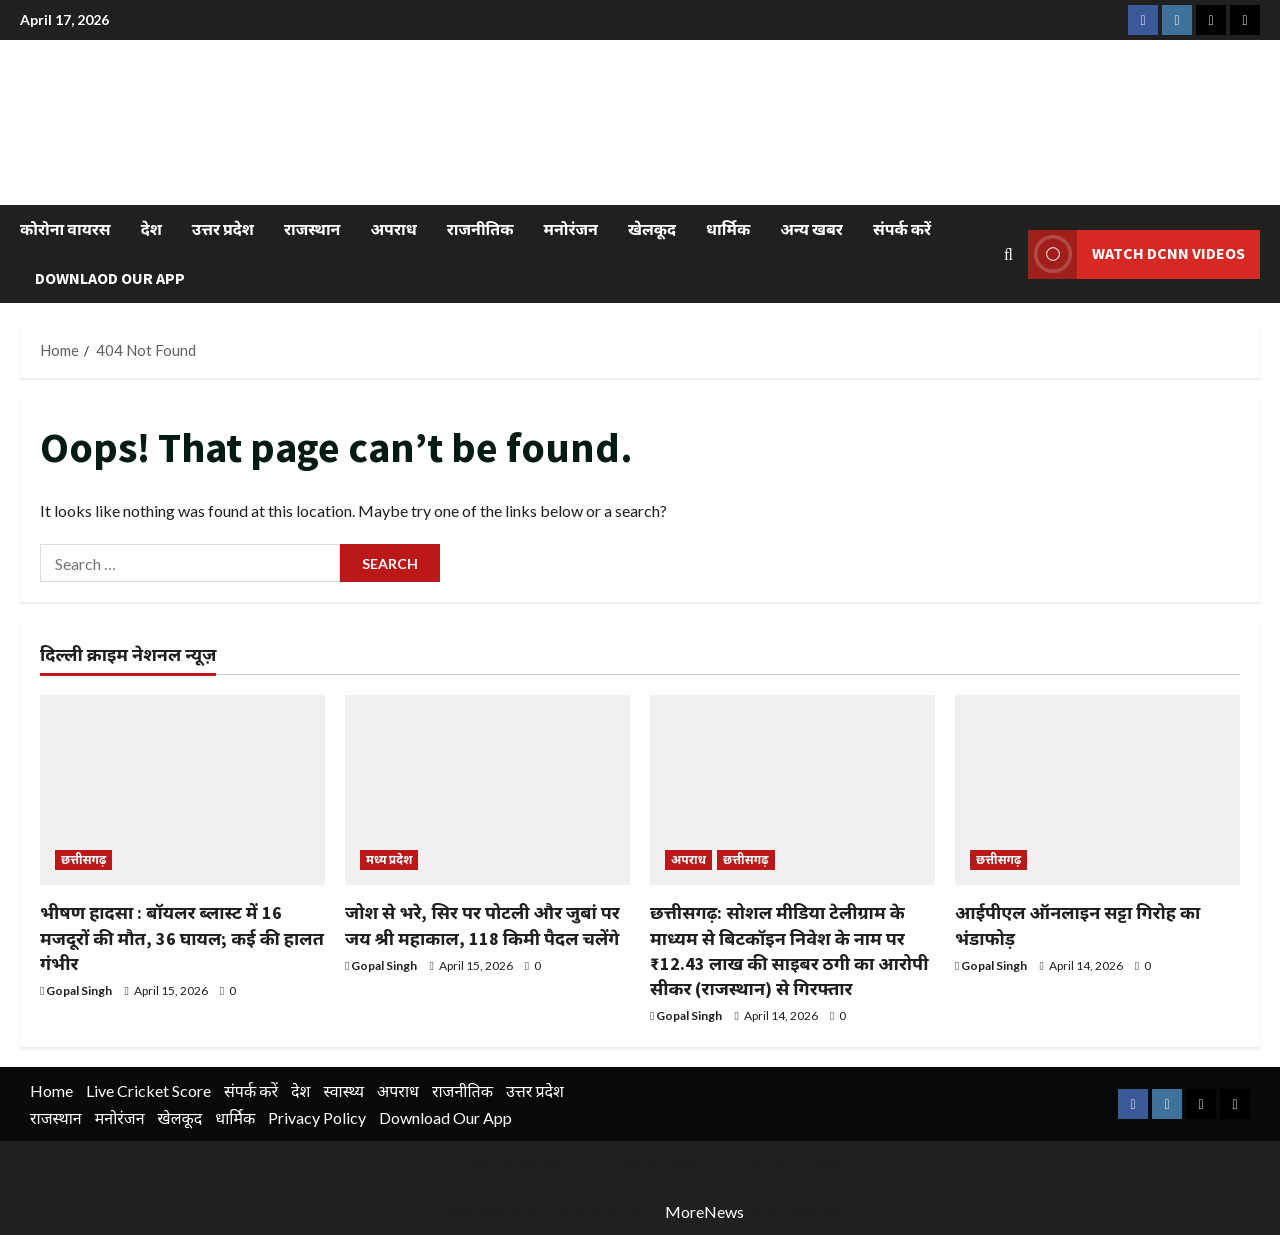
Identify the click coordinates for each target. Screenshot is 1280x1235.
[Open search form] (1008, 253)
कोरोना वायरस (65, 229)
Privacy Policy (317, 1117)
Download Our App (445, 1117)
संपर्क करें (902, 229)
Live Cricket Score (148, 1090)
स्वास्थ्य (343, 1090)
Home (51, 1090)
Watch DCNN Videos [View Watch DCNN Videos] (1136, 253)
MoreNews (704, 1211)
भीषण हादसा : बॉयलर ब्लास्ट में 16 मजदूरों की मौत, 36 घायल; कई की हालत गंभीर (182, 937)
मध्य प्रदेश (389, 859)
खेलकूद (652, 229)
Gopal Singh (79, 990)
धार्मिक (728, 229)
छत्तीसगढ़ (83, 859)
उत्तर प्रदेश (223, 229)
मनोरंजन (571, 229)
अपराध (393, 229)
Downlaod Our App (110, 278)
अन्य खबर (811, 229)
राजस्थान (312, 229)
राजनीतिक (480, 229)
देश (151, 229)
